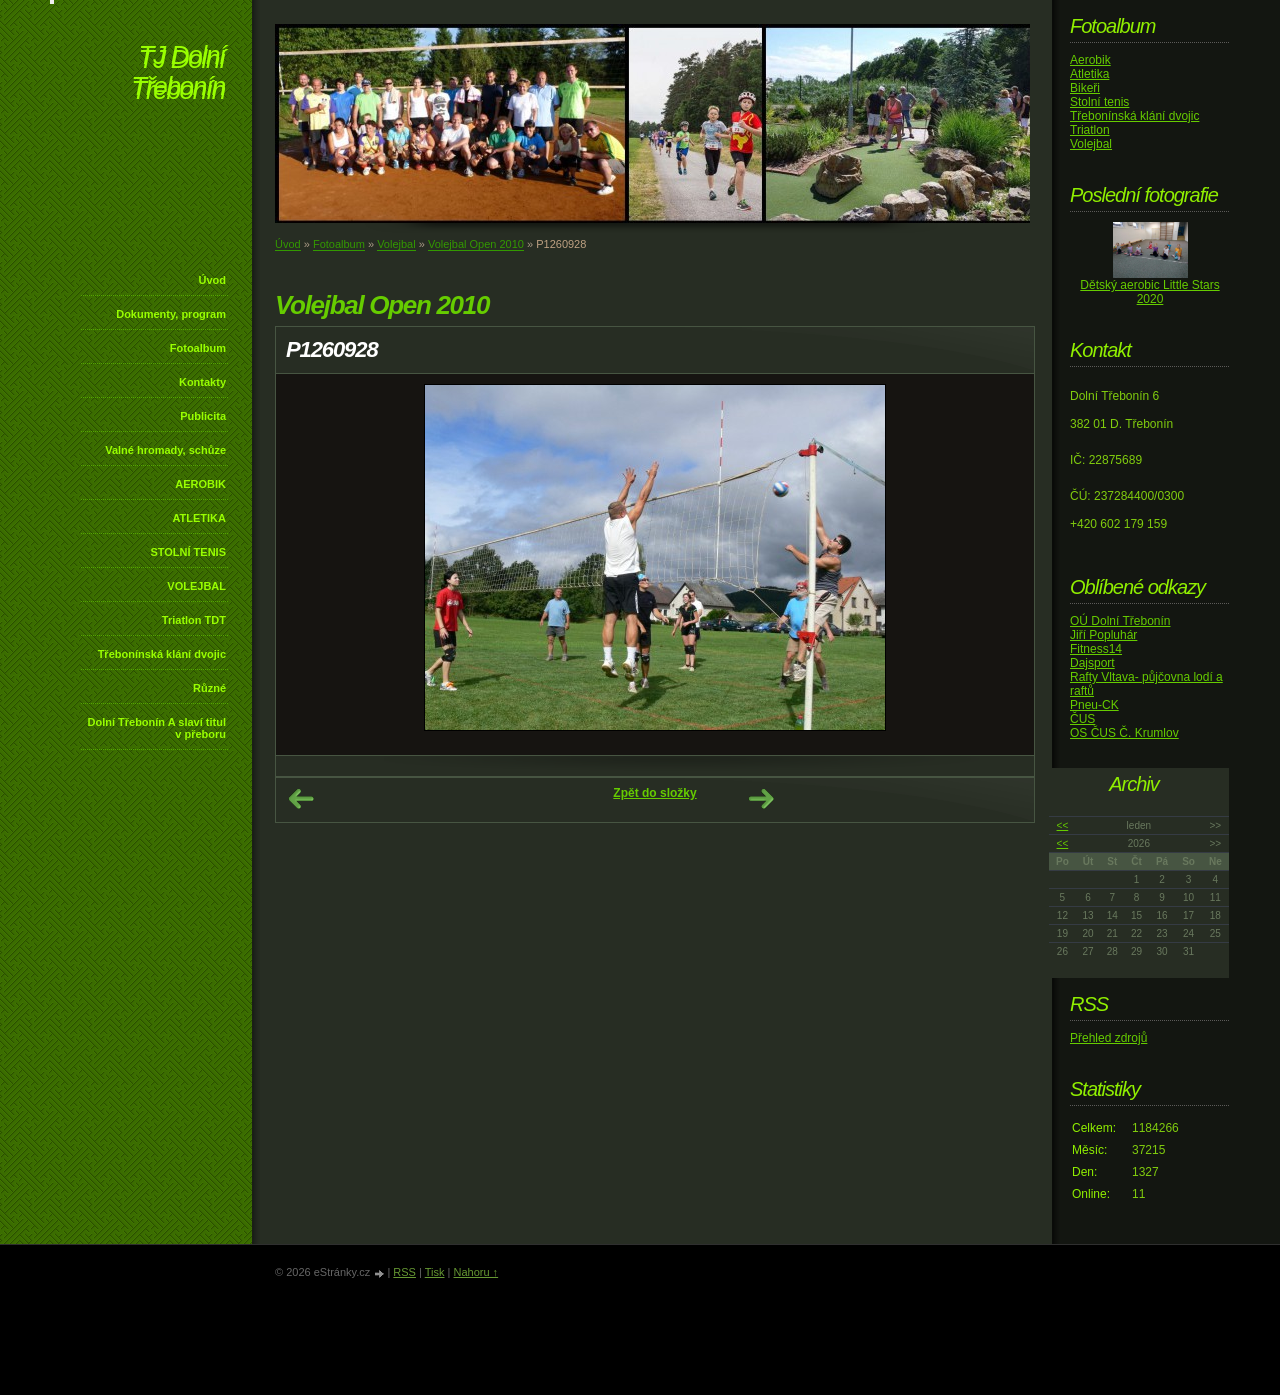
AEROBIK (200, 484)
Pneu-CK (1094, 705)
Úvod (213, 280)
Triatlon (1090, 130)
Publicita (203, 416)
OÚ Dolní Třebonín (1120, 621)
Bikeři (1085, 88)
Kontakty (202, 382)
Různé (209, 688)
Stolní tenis (1099, 102)
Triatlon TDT (194, 620)
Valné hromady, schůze (165, 450)
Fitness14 (1096, 649)
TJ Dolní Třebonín (178, 74)
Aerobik (1090, 60)
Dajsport (1092, 663)
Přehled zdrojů (1108, 1038)
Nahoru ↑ (475, 1272)
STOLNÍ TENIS (188, 552)
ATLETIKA (199, 518)
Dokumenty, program (171, 314)
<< (1063, 825)
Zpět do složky (654, 793)
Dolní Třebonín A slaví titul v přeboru (156, 728)
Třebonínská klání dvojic (162, 654)
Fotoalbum (198, 348)
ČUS (1082, 719)
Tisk (435, 1272)
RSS (404, 1272)
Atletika (1089, 74)
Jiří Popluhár (1103, 635)
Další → (761, 799)
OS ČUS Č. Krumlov (1124, 733)
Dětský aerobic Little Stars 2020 (1149, 292)
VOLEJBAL (196, 586)
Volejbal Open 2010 (476, 244)
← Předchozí (301, 799)
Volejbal (396, 244)
